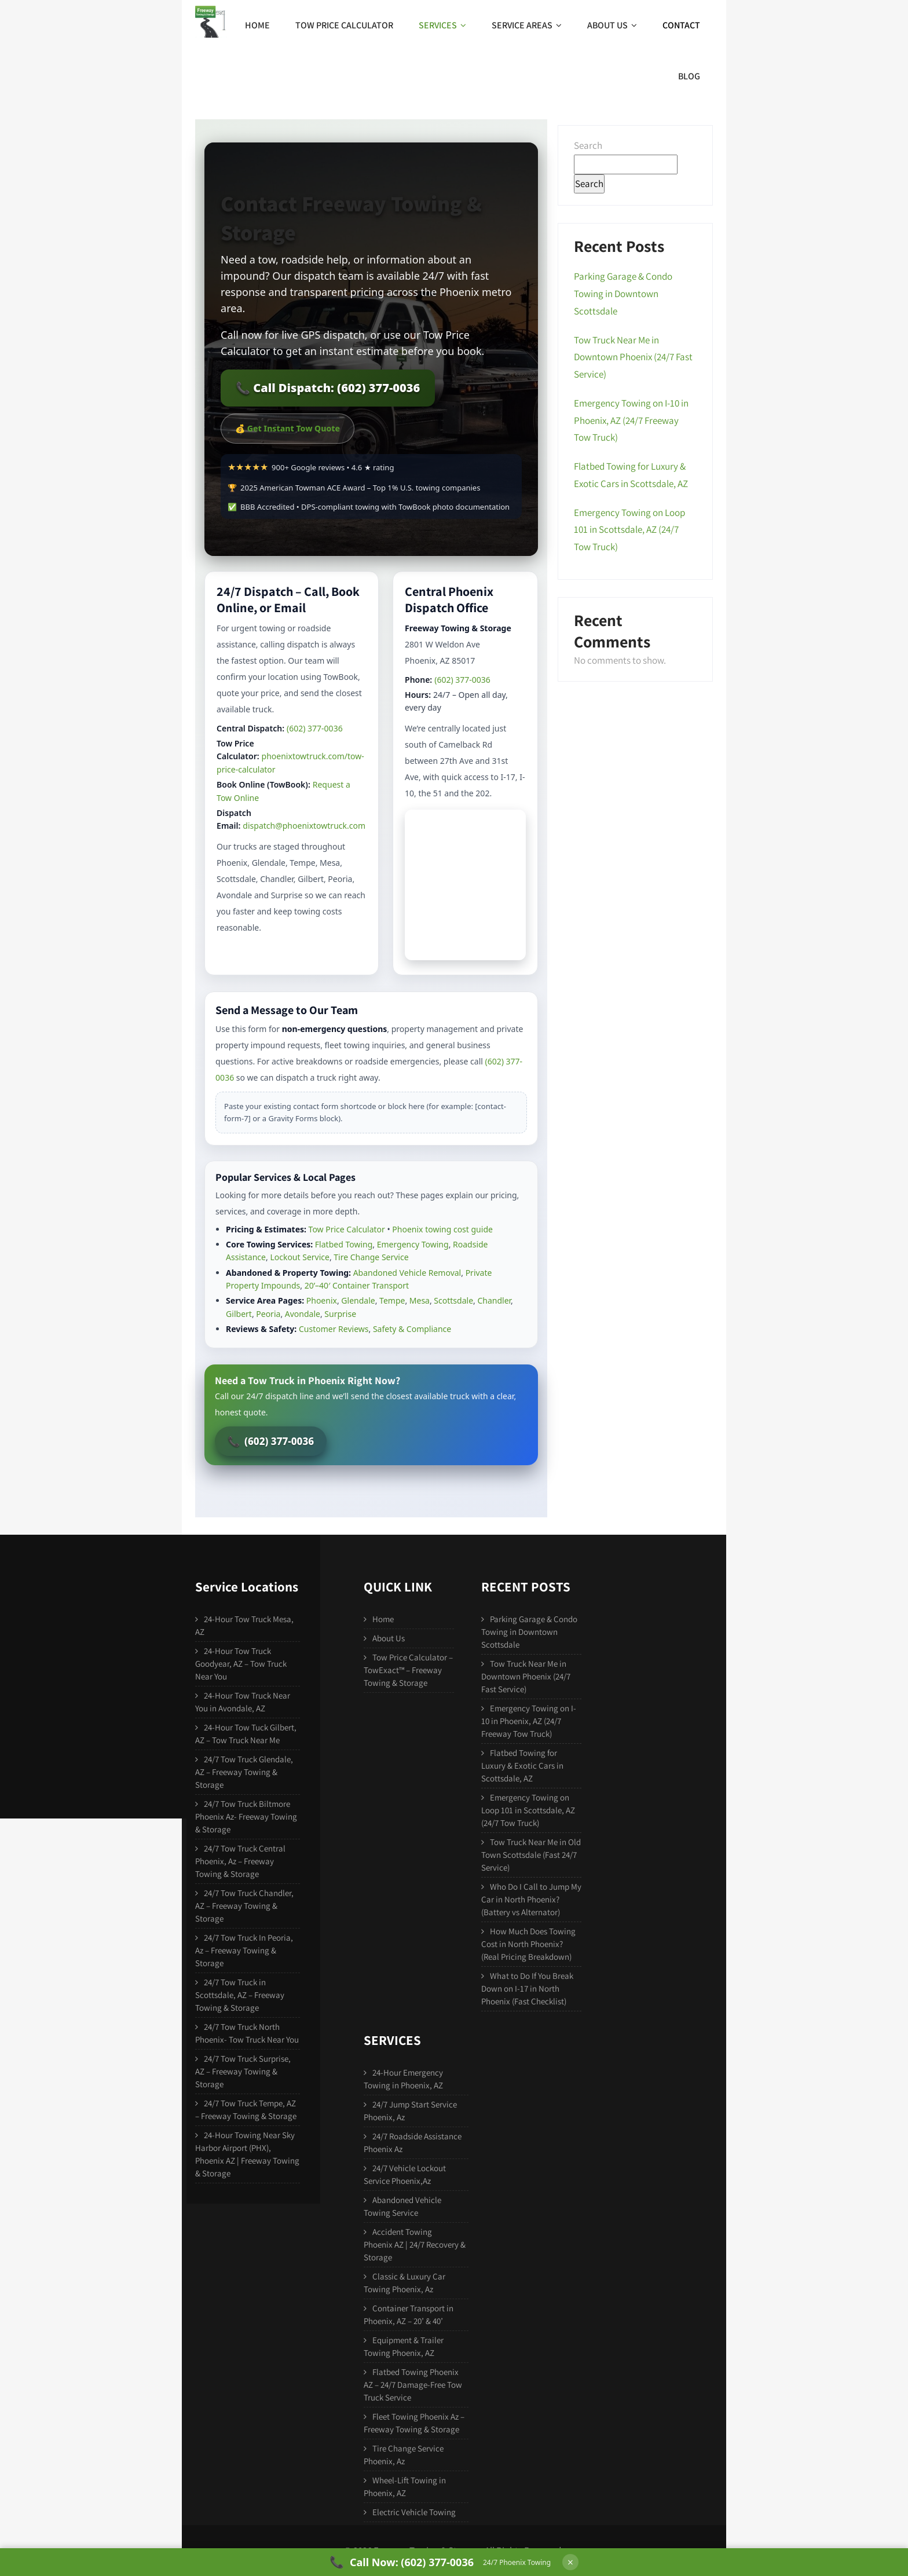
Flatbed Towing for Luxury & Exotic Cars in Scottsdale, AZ (522, 1765)
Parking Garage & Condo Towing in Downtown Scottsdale (623, 293)
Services (442, 25)
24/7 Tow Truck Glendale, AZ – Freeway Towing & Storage (244, 1772)
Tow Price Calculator (344, 25)
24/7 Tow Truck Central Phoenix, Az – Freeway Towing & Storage (240, 1861)
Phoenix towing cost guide (442, 1229)
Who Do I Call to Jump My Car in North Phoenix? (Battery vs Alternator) (531, 1899)
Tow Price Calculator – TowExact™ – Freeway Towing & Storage (408, 1670)
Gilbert (239, 1313)
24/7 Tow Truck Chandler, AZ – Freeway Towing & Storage (244, 1905)
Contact (681, 25)
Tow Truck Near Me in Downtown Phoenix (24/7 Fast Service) (633, 357)
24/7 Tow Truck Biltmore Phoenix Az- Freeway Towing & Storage (246, 1816)
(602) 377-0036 (315, 728)
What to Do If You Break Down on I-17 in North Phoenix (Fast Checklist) (527, 1988)
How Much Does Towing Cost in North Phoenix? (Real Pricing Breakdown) (528, 1944)
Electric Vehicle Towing (414, 2512)
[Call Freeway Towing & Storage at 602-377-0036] (440, 2562)
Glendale (358, 1300)
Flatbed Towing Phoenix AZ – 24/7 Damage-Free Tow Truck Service (413, 2384)
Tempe (392, 1300)
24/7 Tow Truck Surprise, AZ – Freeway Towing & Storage (243, 2071)
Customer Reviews (334, 1328)
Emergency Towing (413, 1244)
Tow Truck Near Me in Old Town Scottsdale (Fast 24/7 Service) (531, 1854)
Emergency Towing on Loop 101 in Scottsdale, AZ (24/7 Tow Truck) (629, 530)
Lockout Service (299, 1257)
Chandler (494, 1300)
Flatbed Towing (343, 1244)
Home (257, 25)
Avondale (302, 1313)
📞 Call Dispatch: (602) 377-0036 (328, 388)
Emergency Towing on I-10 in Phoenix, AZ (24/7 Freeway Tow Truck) (631, 420)
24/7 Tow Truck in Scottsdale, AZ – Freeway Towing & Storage (239, 1995)
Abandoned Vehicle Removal (407, 1272)
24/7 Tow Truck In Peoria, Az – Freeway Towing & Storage (244, 1950)
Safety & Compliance (412, 1328)
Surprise (340, 1313)
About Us (612, 25)
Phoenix (321, 1300)
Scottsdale (453, 1300)
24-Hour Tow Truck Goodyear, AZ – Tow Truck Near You (241, 1663)
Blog (689, 76)
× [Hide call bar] (570, 2562)
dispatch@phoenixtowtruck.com (304, 825)
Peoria (268, 1313)
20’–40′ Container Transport (357, 1285)
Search (588, 145)
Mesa (419, 1300)
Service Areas (527, 25)
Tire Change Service (371, 1257)
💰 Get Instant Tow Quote (287, 428)
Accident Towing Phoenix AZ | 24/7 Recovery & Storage (415, 2244)
